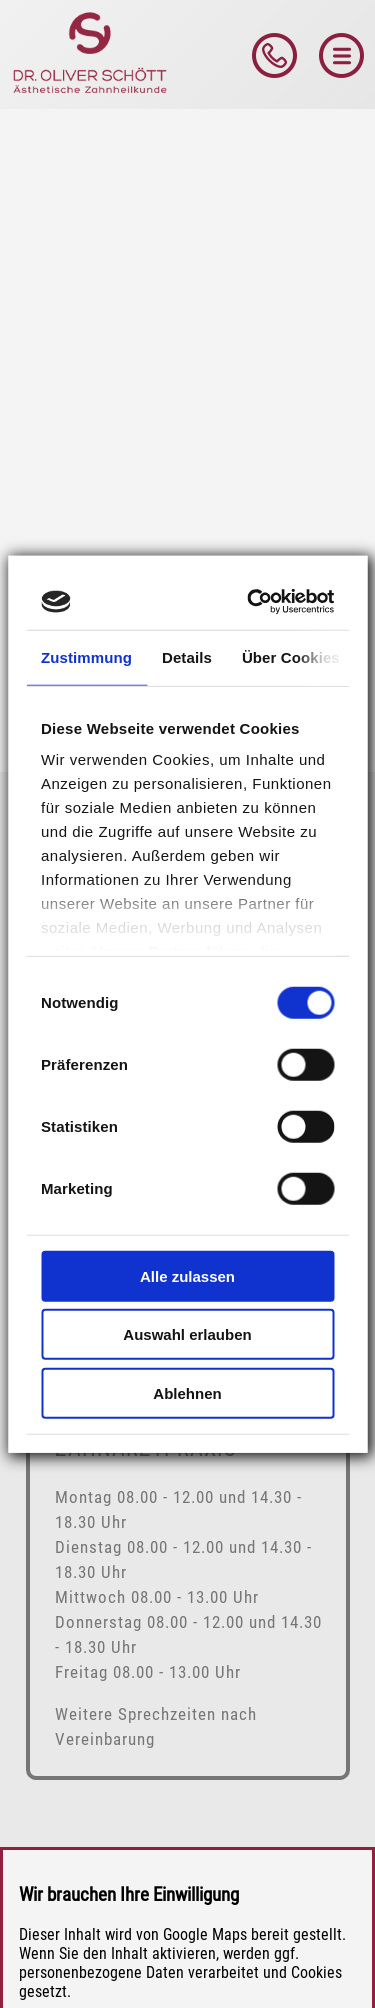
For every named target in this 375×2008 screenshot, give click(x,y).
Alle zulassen (187, 1275)
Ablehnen (187, 1392)
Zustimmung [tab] (86, 656)
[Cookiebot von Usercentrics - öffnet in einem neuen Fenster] (254, 602)
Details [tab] (187, 656)
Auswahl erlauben (187, 1334)
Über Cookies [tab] (291, 656)
